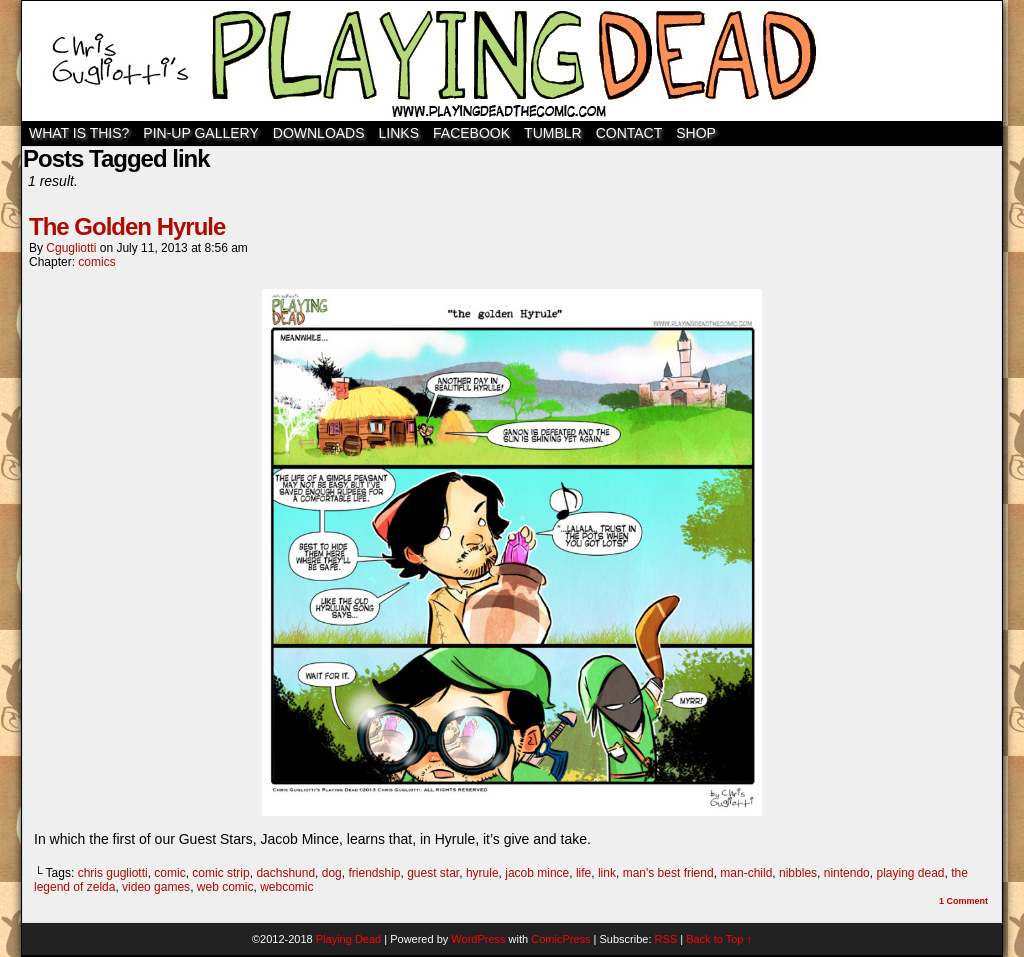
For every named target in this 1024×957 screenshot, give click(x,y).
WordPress (478, 939)
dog (332, 873)
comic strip (220, 873)
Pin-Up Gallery (200, 133)
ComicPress (560, 939)
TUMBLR (553, 133)
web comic (225, 887)
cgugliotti (71, 248)
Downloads (319, 133)
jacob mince (537, 873)
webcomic (286, 887)
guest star (433, 873)
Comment (963, 901)
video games (156, 887)
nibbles (798, 873)
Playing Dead (512, 61)
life (583, 873)
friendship (374, 873)
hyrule (482, 873)
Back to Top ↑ (719, 939)
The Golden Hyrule (127, 226)
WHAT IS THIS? (79, 133)
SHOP (696, 133)
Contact (629, 133)
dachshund (285, 873)
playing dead (910, 873)
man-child (746, 873)
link (607, 873)
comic (169, 873)
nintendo (847, 873)
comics (96, 262)
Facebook (471, 133)
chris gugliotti (113, 873)
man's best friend (668, 873)
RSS (666, 939)
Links (399, 133)
